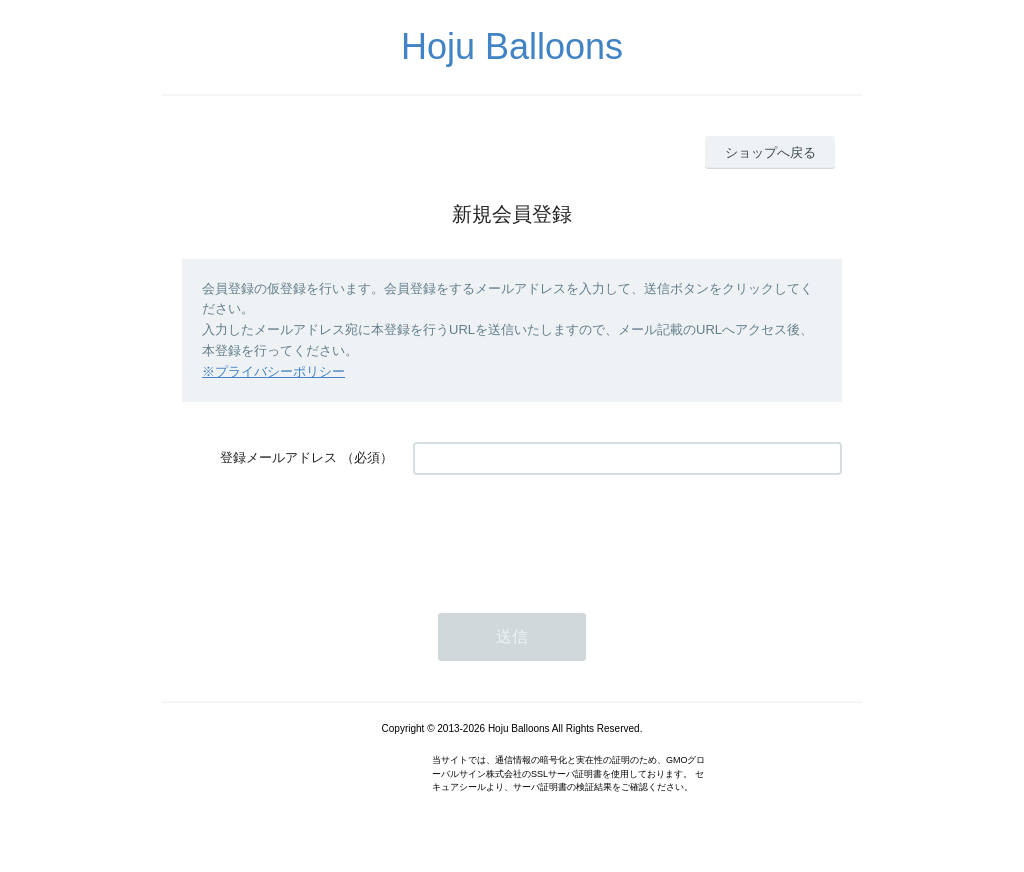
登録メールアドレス (278, 457)
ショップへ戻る (770, 152)
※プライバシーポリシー (273, 371)
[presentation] (565, 534)
